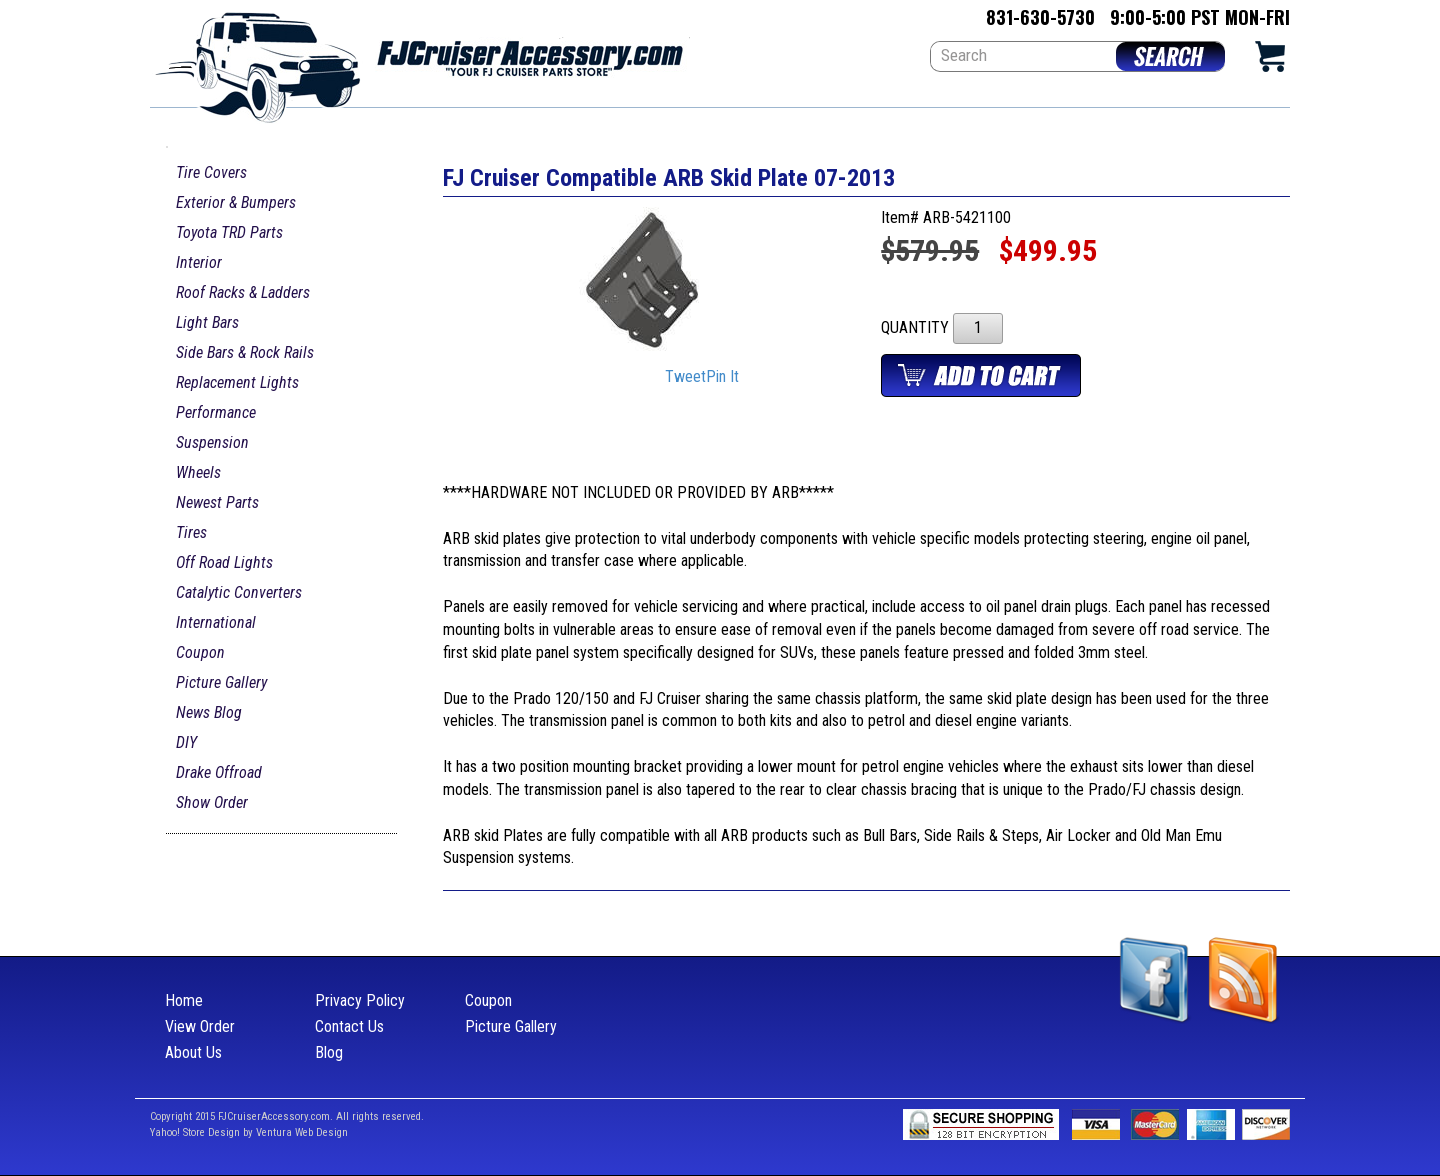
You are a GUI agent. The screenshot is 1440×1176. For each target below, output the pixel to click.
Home (184, 1000)
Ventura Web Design (302, 1132)
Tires (191, 532)
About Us (193, 1052)
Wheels (198, 472)
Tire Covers (211, 172)
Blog (329, 1052)
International (216, 622)
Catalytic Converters (239, 592)
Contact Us (349, 1026)
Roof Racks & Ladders (243, 292)
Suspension (212, 442)
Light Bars (207, 322)
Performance (216, 412)
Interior (199, 262)
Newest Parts (217, 502)
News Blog (209, 712)
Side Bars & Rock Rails (245, 352)
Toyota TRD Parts (229, 232)
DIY (186, 742)
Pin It (722, 377)
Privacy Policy (360, 1000)
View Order (200, 1026)
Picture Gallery (221, 682)
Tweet (685, 377)
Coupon (200, 652)
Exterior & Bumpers (236, 202)
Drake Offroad (219, 772)
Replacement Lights (237, 382)
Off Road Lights (224, 562)
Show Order (212, 802)
